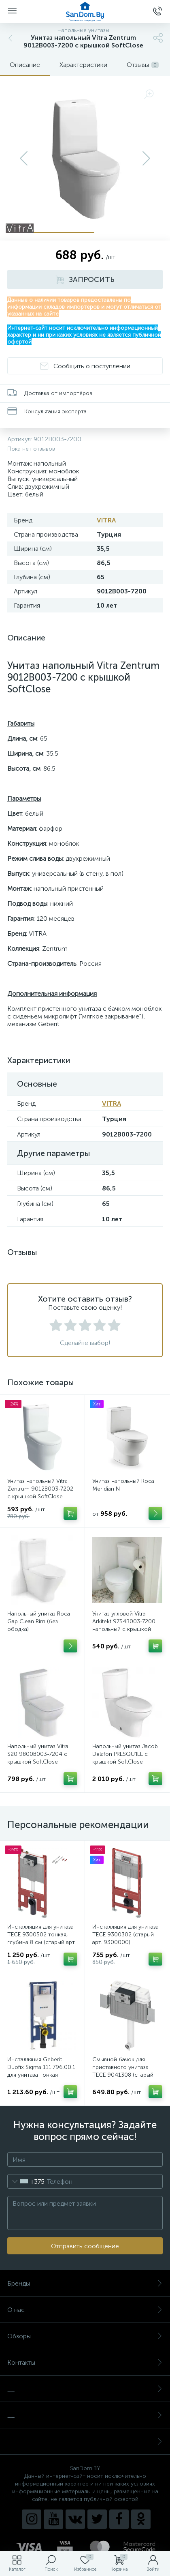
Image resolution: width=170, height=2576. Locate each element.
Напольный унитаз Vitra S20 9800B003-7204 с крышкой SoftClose (37, 1754)
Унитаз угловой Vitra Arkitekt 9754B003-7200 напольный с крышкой (123, 1621)
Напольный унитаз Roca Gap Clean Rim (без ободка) (38, 1621)
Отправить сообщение (85, 2246)
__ (85, 2389)
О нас (85, 2310)
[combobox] (26, 2181)
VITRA (106, 520)
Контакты (85, 2362)
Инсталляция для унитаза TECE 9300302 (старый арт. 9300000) (125, 1934)
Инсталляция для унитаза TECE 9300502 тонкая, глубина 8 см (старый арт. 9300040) (41, 1938)
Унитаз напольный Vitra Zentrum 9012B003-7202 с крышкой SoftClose (40, 1489)
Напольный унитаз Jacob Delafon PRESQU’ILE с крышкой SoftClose (125, 1754)
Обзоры (85, 2336)
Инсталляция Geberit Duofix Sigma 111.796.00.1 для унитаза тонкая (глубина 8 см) (41, 2071)
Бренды (85, 2283)
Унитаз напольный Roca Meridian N (123, 1485)
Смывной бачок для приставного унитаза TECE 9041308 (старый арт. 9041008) (122, 2071)
